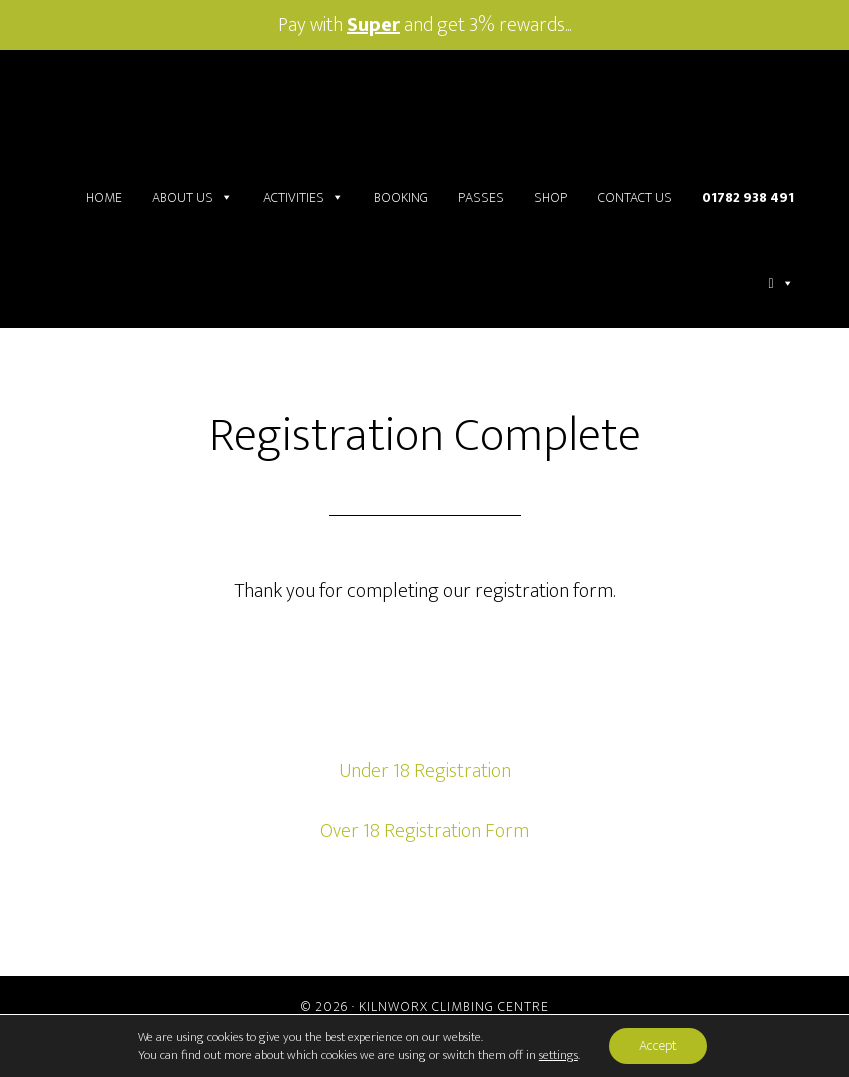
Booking (401, 197)
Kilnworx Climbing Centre (454, 1006)
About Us (192, 198)
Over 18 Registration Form (424, 831)
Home (104, 197)
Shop (551, 197)
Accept (658, 1045)
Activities (303, 198)
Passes (481, 197)
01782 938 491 (748, 197)
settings (558, 1055)
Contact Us (635, 197)
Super (373, 25)
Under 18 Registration (425, 771)
